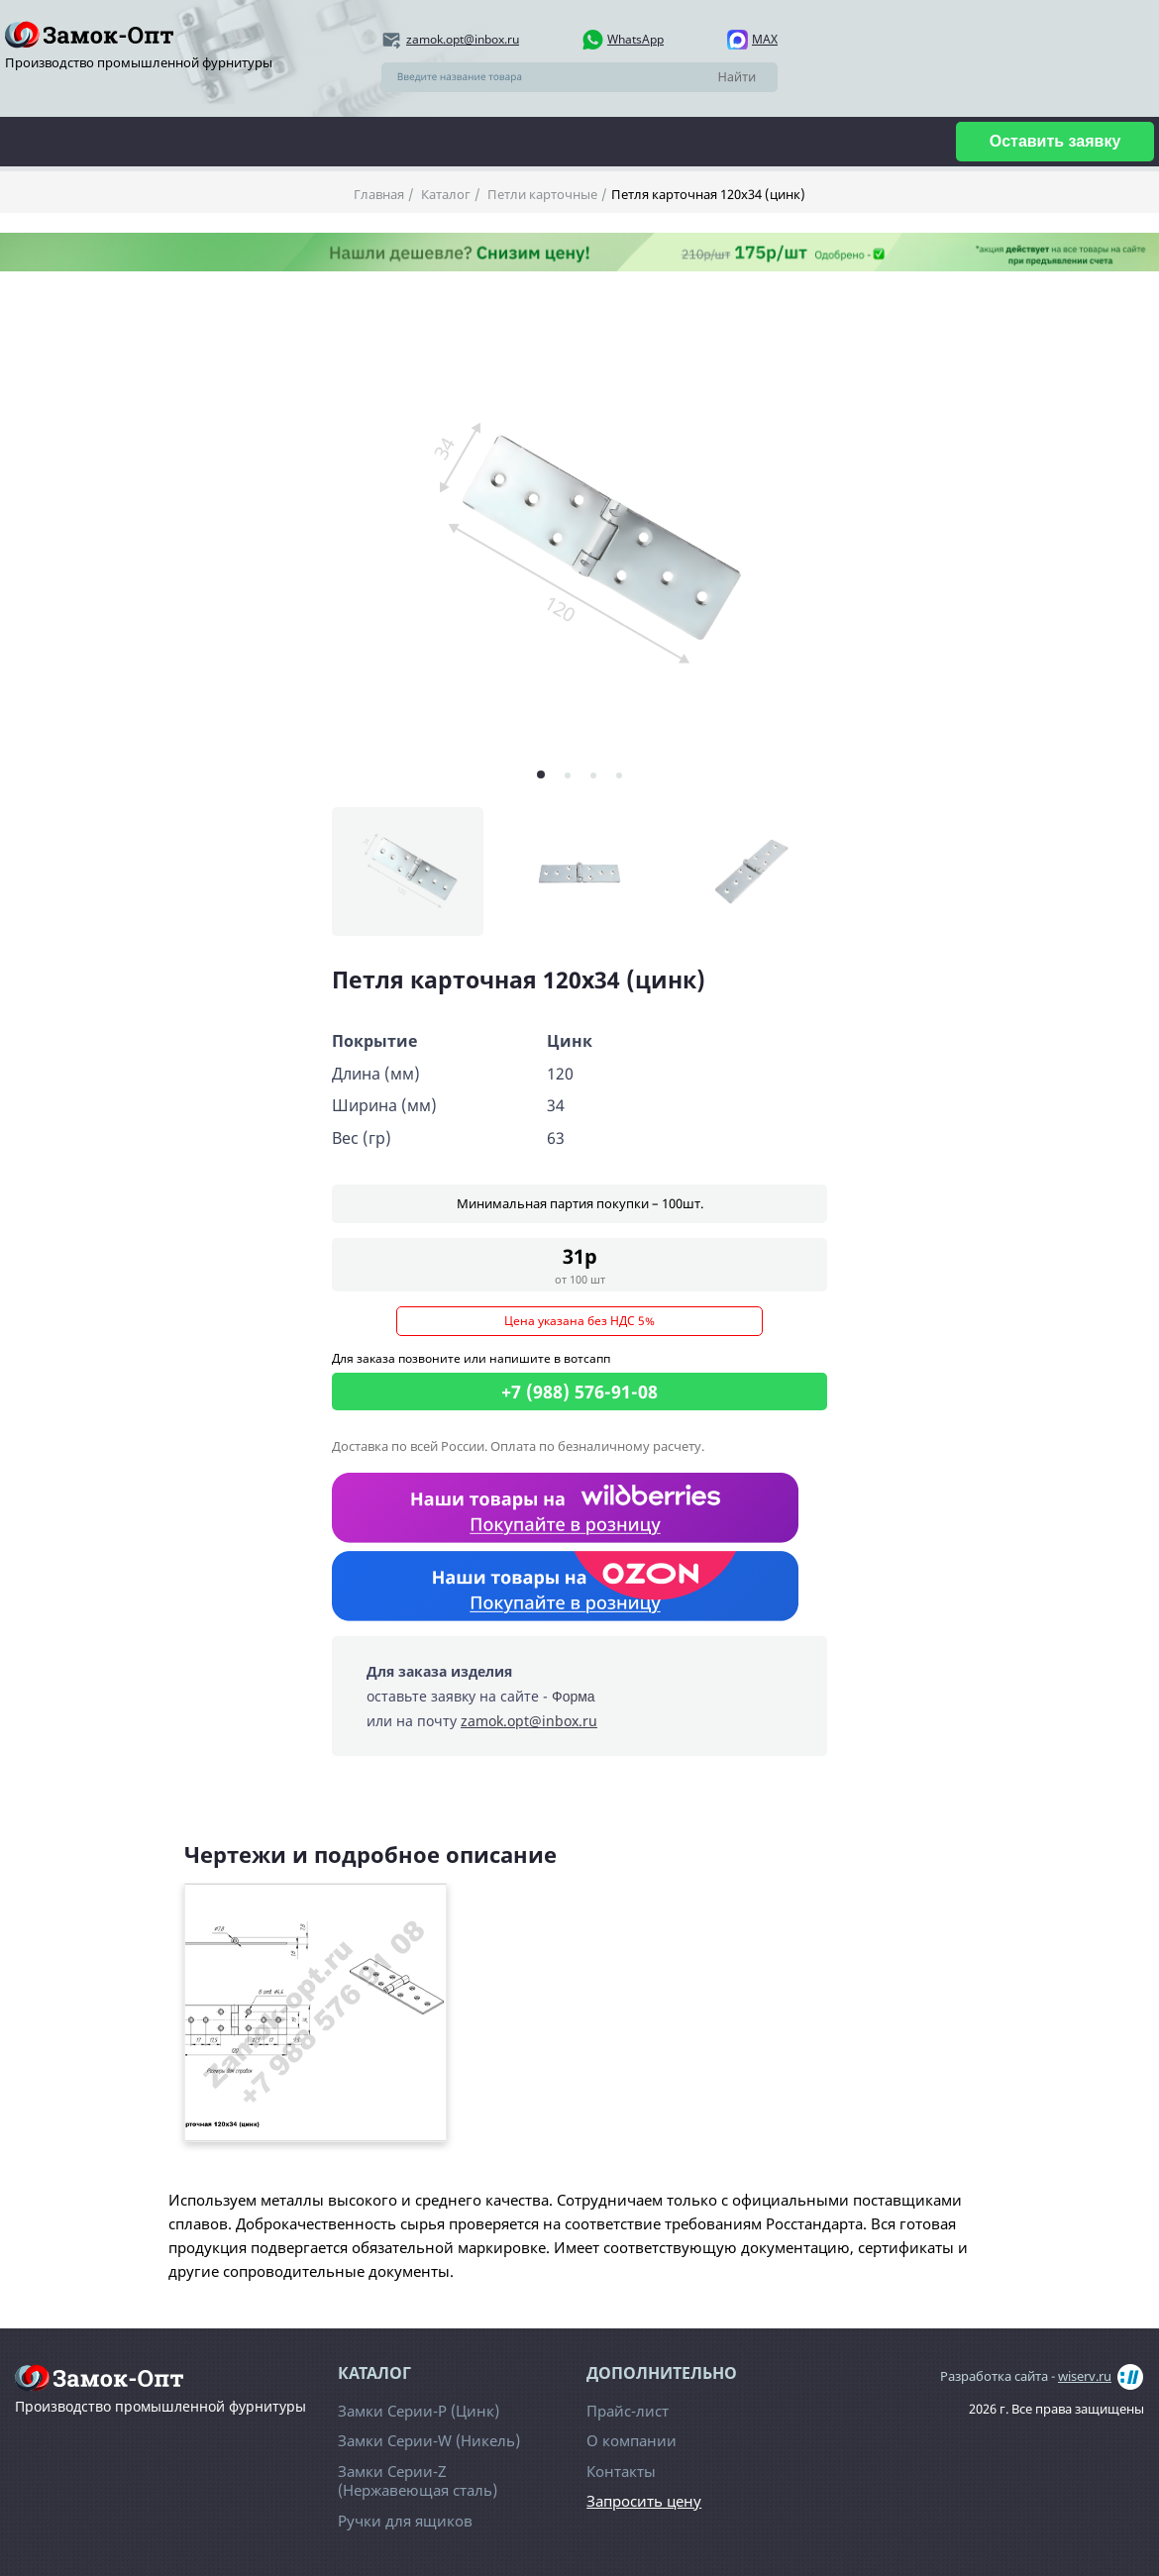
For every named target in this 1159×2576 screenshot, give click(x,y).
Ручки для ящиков (405, 2520)
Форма (573, 1696)
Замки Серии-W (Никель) (429, 2440)
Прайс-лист (627, 2411)
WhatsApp (635, 39)
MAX (765, 39)
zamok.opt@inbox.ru (462, 39)
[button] (541, 774)
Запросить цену (643, 2501)
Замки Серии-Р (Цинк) (418, 2411)
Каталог (444, 194)
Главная (379, 194)
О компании (631, 2440)
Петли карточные (540, 194)
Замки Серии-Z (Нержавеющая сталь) (417, 2481)
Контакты (621, 2471)
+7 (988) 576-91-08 (579, 1391)
